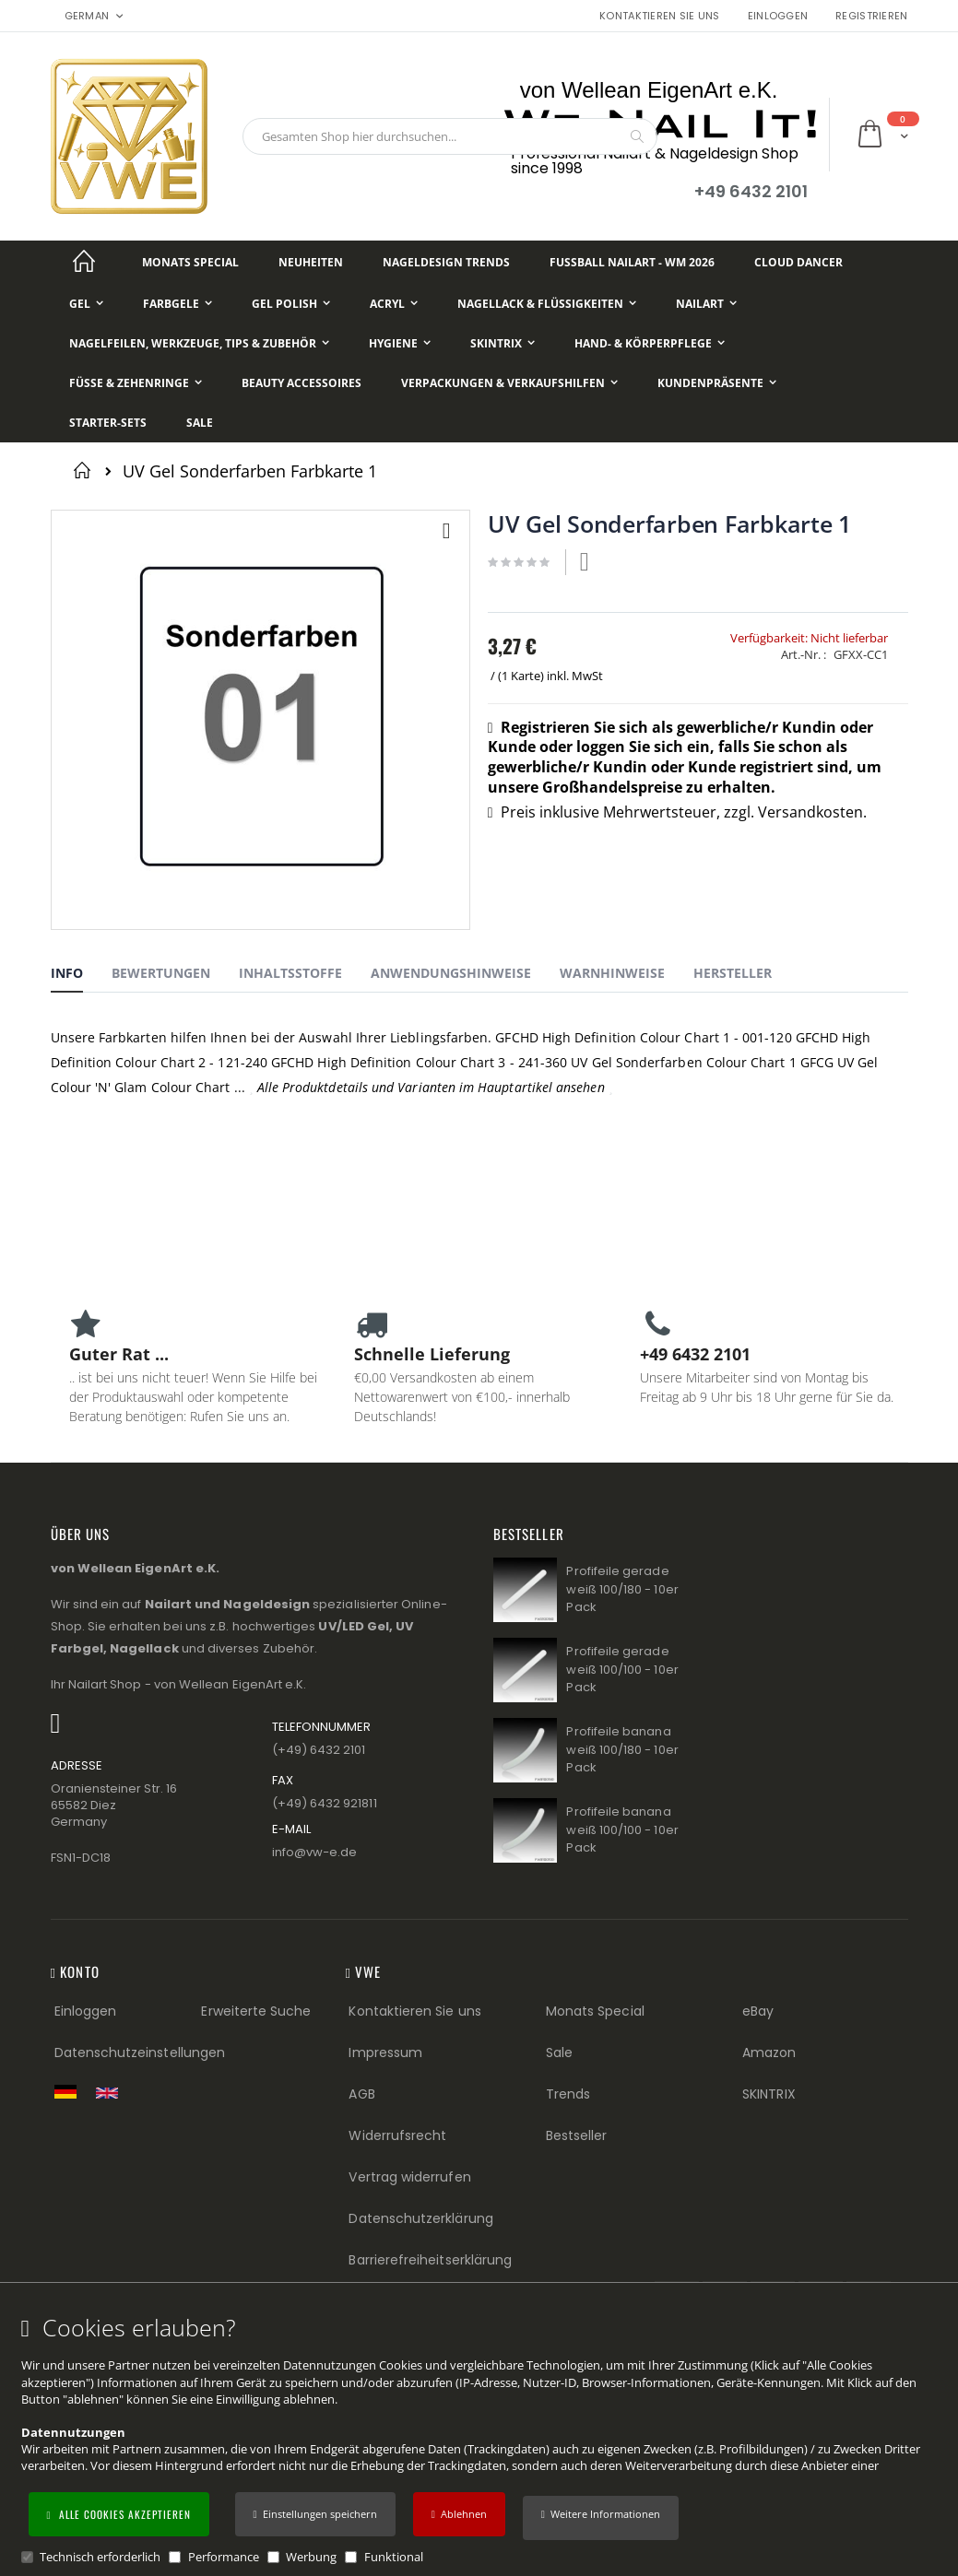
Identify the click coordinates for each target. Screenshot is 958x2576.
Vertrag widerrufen (409, 2177)
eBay (758, 2011)
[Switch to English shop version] (111, 2093)
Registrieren (871, 16)
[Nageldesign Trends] (446, 262)
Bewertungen (161, 973)
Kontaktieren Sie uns (659, 16)
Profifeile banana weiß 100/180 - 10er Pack (622, 1749)
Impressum (385, 2052)
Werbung (311, 2556)
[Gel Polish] (291, 303)
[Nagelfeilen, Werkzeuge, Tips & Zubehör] (199, 343)
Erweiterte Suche (256, 2011)
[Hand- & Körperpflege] (649, 343)
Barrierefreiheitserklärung (430, 2260)
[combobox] (449, 136)
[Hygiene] (399, 343)
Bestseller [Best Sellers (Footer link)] (577, 2135)
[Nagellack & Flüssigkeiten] (547, 303)
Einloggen (778, 16)
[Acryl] (393, 303)
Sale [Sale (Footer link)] (559, 2052)
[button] (601, 2518)
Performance (223, 2556)
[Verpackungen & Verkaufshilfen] (509, 383)
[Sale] (199, 422)
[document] (481, 2440)
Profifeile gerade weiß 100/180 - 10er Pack (622, 1589)
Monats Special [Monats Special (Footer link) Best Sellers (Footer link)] (595, 2011)
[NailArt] (706, 303)
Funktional (393, 2556)
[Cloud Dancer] (798, 262)
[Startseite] (85, 262)
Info (67, 973)
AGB (361, 2094)
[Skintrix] (502, 343)
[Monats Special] (190, 262)
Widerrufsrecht (397, 2135)
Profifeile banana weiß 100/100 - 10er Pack (622, 1829)
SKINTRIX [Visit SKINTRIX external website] (769, 2094)
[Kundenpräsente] (717, 383)
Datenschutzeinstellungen (140, 2052)
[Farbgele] (177, 303)
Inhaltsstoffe (290, 973)
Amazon (769, 2052)
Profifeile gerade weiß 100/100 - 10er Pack (622, 1669)
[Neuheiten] (310, 262)
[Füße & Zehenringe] (135, 383)
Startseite (85, 470)
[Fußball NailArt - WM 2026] (632, 262)
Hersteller (732, 973)
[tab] (81, 976)
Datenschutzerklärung (420, 2218)
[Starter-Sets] (108, 422)
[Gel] (86, 303)
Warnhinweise (612, 973)
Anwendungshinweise (451, 973)
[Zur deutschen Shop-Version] (70, 2091)
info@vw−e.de (315, 1852)
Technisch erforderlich (100, 2556)
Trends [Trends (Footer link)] (568, 2094)
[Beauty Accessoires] (301, 383)
